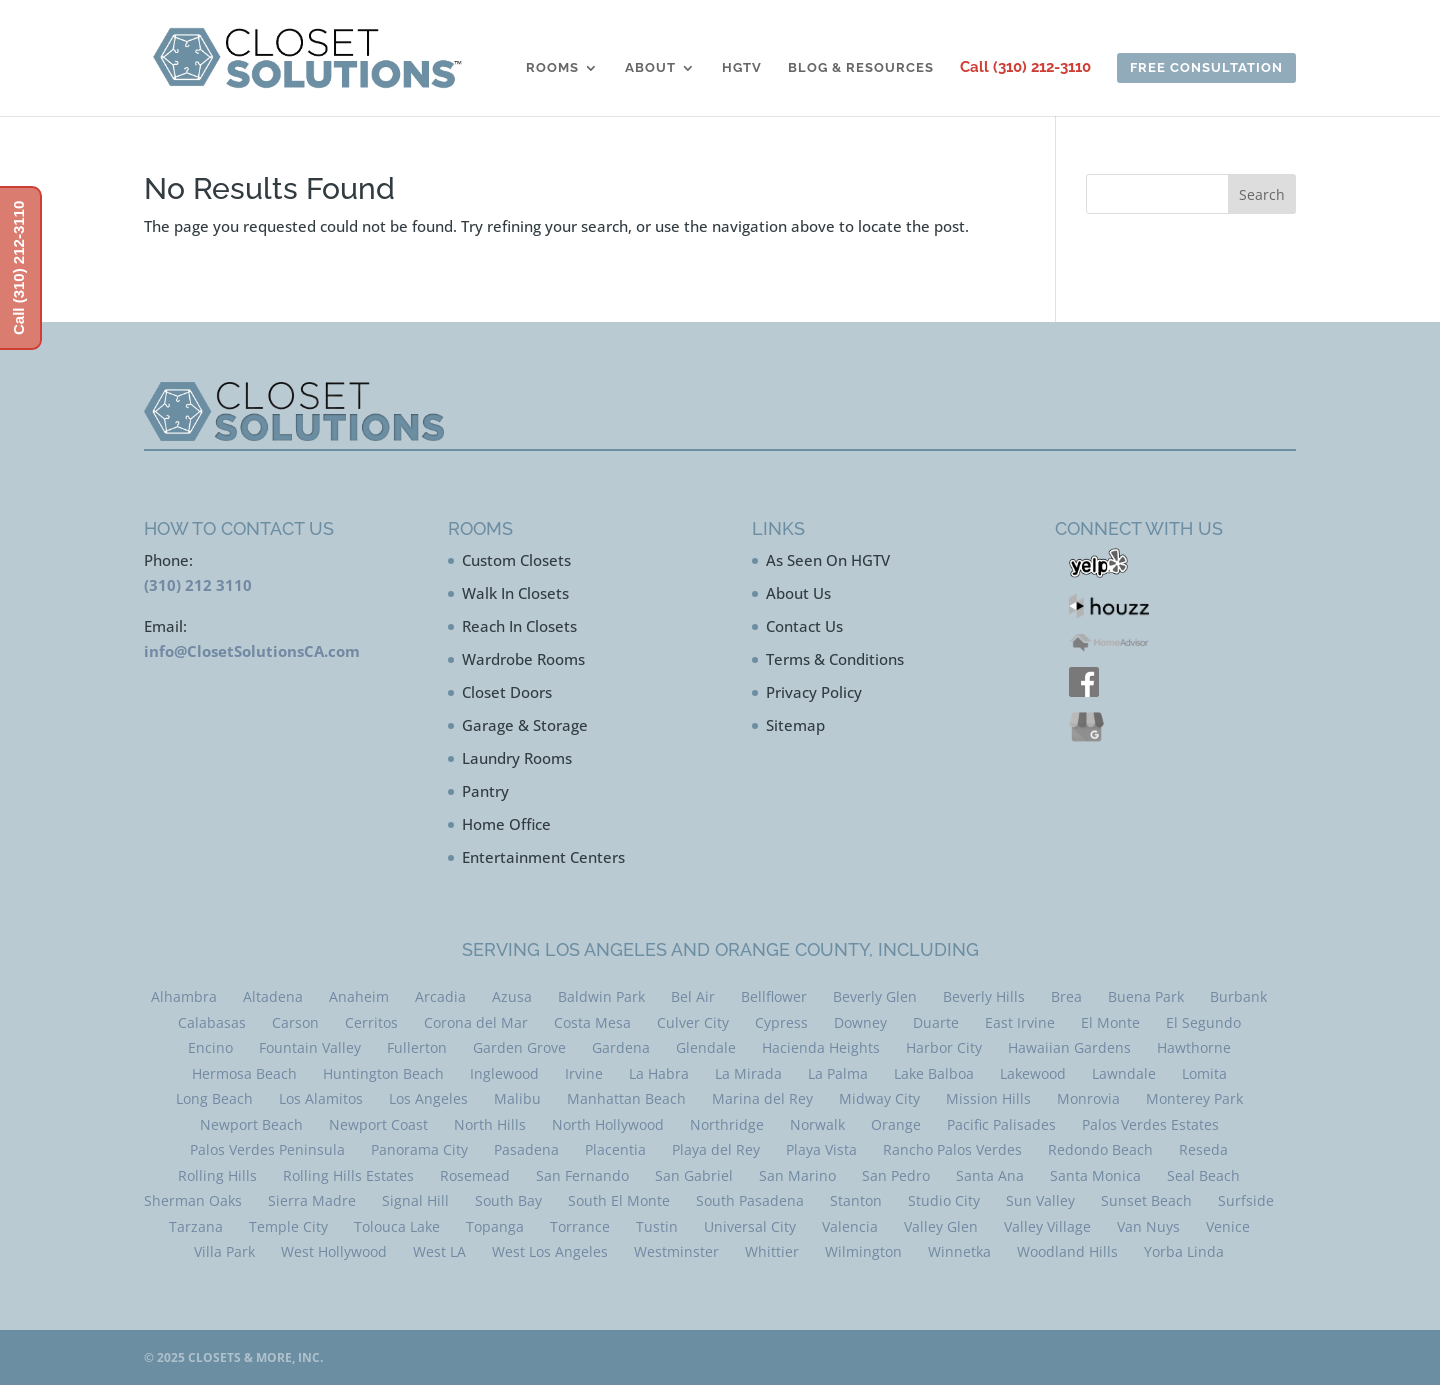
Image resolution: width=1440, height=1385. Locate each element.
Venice (1228, 1226)
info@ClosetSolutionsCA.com (252, 651)
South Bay (508, 1200)
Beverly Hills (984, 996)
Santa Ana (990, 1175)
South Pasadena (750, 1200)
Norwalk (817, 1124)
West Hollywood (334, 1251)
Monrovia (1088, 1098)
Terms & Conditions (835, 659)
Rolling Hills (217, 1175)
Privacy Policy (814, 692)
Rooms (552, 68)
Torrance (580, 1226)
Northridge (727, 1124)
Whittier (772, 1251)
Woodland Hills (1067, 1251)
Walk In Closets (515, 593)
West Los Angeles (550, 1251)
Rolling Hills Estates (348, 1175)
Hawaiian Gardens (1069, 1047)
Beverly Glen (875, 996)
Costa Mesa (592, 1022)
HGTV (742, 68)
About (650, 68)
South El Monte (619, 1200)
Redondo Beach (1100, 1149)
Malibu (517, 1098)
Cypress (781, 1022)
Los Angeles (428, 1098)
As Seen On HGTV (828, 560)
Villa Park (224, 1251)
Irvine (584, 1073)
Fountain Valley (310, 1047)
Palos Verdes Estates (1150, 1124)
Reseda (1203, 1149)
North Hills (490, 1124)
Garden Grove (519, 1047)
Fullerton (417, 1047)
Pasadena (526, 1149)
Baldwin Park (601, 996)
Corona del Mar (476, 1022)
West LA (439, 1251)
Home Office (506, 824)
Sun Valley (1040, 1200)
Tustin (657, 1226)
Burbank (1238, 996)
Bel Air (693, 996)
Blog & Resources (861, 68)
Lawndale (1124, 1073)
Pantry (485, 791)
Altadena (273, 996)
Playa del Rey (716, 1149)
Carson (295, 1022)
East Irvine (1020, 1022)
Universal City (750, 1226)
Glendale (706, 1047)
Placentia (615, 1149)
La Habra (659, 1073)
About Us (798, 593)
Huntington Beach (383, 1073)
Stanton (856, 1200)
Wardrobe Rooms (523, 659)
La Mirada (748, 1073)
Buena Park (1146, 996)
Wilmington (863, 1251)
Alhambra (184, 996)
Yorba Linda (1184, 1251)
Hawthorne (1194, 1047)
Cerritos (371, 1022)
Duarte (936, 1022)
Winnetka (959, 1251)
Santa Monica (1095, 1175)
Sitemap (795, 725)
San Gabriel (694, 1175)
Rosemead (475, 1175)
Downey (860, 1022)
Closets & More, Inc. (255, 1357)
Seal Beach (1203, 1175)
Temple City (288, 1226)
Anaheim (359, 996)
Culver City (693, 1022)
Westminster (676, 1251)
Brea (1066, 996)
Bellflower (774, 996)
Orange (896, 1124)
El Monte (1110, 1022)
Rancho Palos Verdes (952, 1149)
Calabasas (212, 1022)
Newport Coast (378, 1124)
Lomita (1204, 1073)
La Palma (838, 1073)
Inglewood (504, 1073)
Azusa (512, 996)
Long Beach (214, 1098)
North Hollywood (608, 1124)
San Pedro (896, 1175)
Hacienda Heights (821, 1047)
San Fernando (582, 1175)
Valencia (850, 1226)
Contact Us (804, 626)
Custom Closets (516, 560)
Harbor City (944, 1047)
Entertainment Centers (543, 857)
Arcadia (440, 996)
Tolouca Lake (397, 1226)
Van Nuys (1148, 1226)
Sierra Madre (312, 1200)
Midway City (879, 1098)
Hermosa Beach (244, 1073)
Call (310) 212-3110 (1025, 68)
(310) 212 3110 (198, 585)
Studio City (944, 1200)
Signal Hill (415, 1200)
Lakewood (1033, 1073)
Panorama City (419, 1149)
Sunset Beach (1146, 1200)
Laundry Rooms (517, 758)
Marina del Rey (762, 1098)
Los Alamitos (321, 1098)
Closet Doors (507, 692)
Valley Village (1047, 1226)
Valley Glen (941, 1226)
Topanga (495, 1226)
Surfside (1246, 1200)
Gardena (621, 1047)
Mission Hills (988, 1098)
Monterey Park (1194, 1098)
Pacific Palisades (1001, 1124)
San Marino (797, 1175)
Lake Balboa (934, 1073)
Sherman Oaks (193, 1200)
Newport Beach (251, 1124)
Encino (210, 1047)
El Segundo (1203, 1022)
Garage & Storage (525, 725)
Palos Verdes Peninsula (267, 1149)
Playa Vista (821, 1149)
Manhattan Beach (626, 1098)
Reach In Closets (519, 626)
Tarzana (196, 1226)
